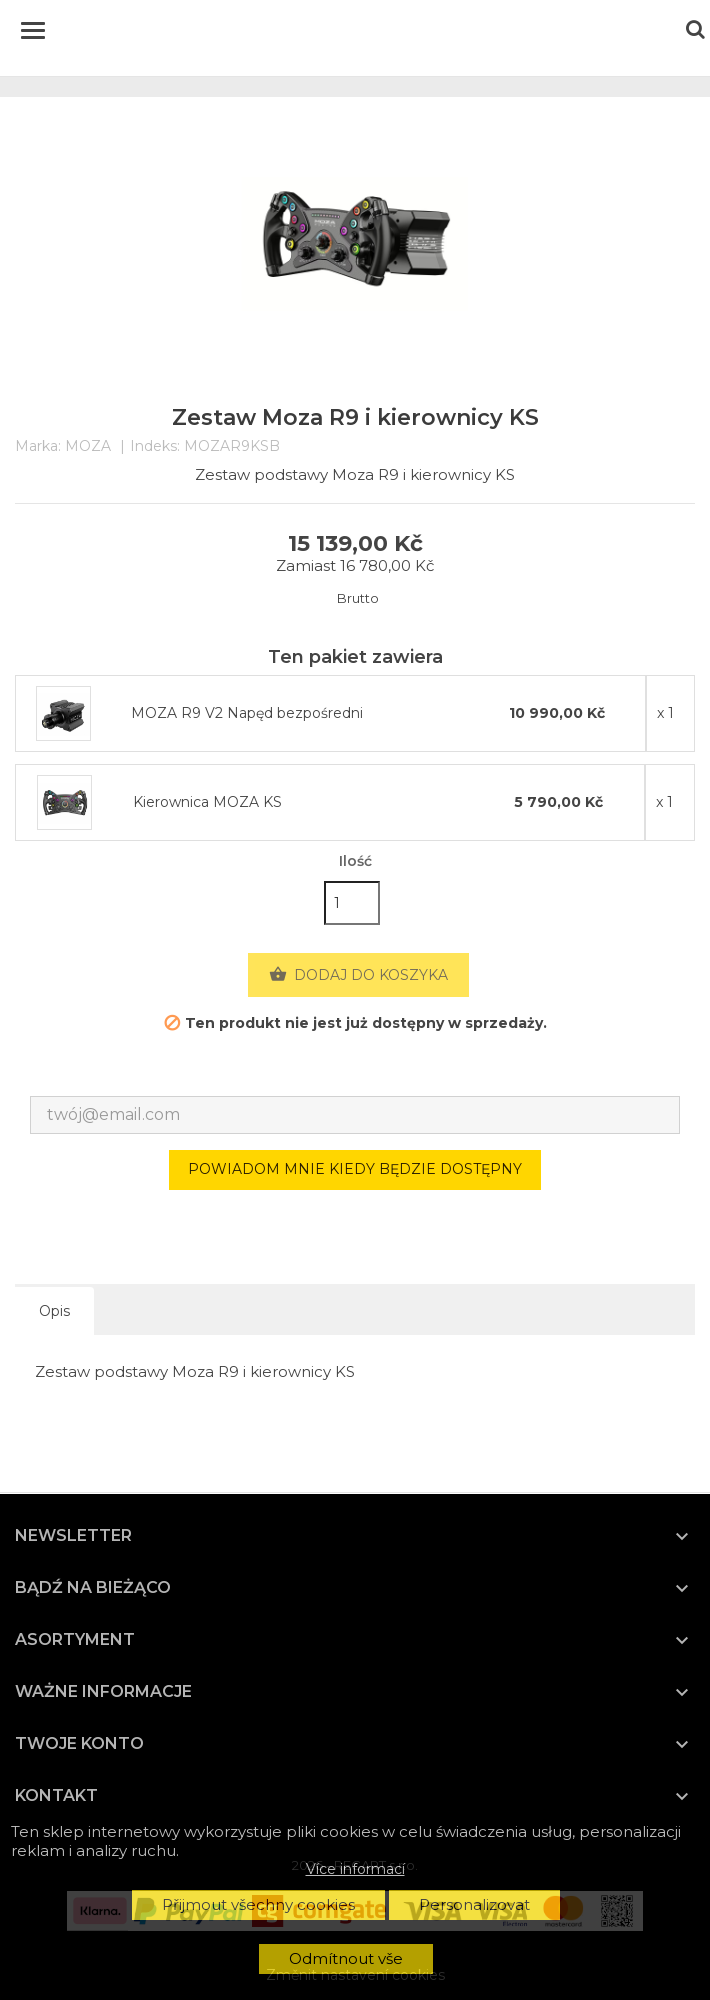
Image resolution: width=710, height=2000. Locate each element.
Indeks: (155, 446)
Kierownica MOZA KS (207, 802)
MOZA (88, 446)
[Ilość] (352, 903)
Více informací (355, 1869)
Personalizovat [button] (474, 1904)
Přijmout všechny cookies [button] (258, 1904)
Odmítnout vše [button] (346, 1958)
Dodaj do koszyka (358, 975)
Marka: (38, 446)
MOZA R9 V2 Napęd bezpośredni (247, 713)
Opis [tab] (54, 1311)
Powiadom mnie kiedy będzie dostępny (355, 1169)
